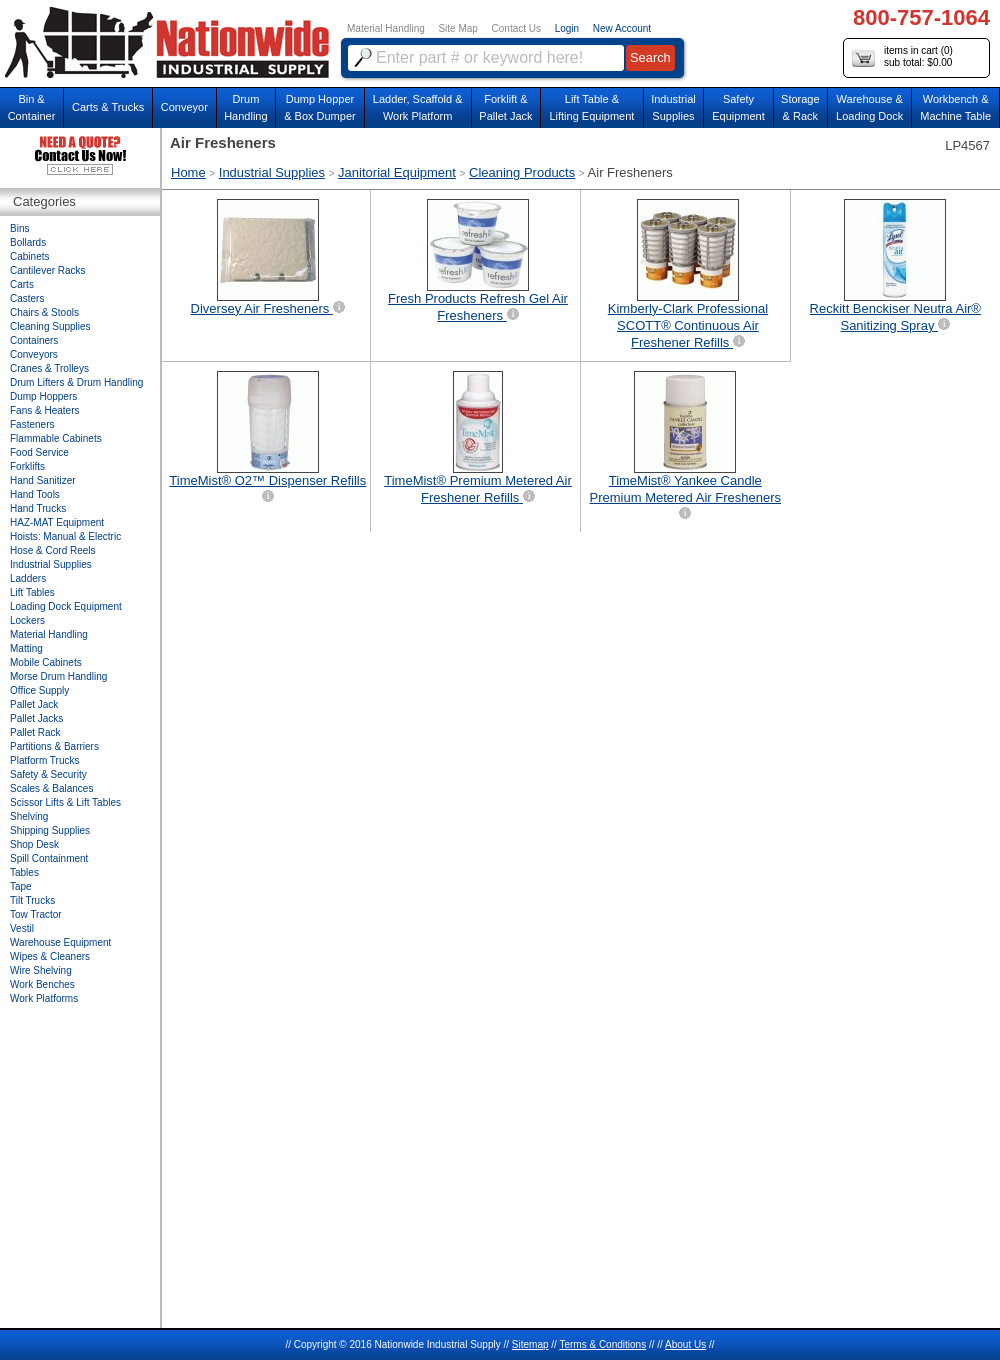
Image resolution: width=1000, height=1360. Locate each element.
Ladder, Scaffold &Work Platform (418, 107)
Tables (24, 872)
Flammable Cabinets (56, 438)
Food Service (39, 452)
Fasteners (32, 424)
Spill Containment (49, 858)
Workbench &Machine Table (955, 107)
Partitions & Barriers (54, 746)
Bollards (28, 242)
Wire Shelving (41, 970)
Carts (22, 284)
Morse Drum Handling (58, 676)
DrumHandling (245, 107)
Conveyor (184, 107)
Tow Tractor (36, 914)
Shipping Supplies (50, 830)
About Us (685, 1344)
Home (188, 172)
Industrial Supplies (272, 172)
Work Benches (42, 984)
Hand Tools (35, 494)
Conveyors (34, 354)
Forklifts (27, 466)
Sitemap (530, 1344)
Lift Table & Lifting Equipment (591, 107)
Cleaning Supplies (50, 326)
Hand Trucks (38, 508)
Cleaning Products (522, 172)
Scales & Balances (51, 788)
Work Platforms (44, 998)
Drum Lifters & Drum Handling (76, 382)
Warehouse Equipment (60, 942)
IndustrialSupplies (673, 107)
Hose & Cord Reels (53, 550)
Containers (34, 340)
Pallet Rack (35, 732)
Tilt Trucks (32, 900)
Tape (21, 886)
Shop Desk (34, 844)
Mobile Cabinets (46, 662)
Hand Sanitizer (43, 480)
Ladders (28, 578)
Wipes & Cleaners (50, 956)
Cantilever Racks (48, 270)
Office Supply (39, 690)
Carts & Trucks (108, 107)
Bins (19, 228)
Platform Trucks (44, 760)
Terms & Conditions (602, 1344)
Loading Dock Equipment (66, 606)
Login (567, 28)
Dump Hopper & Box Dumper (320, 107)
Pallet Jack (34, 704)
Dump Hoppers (43, 396)
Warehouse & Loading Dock (869, 107)
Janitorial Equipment (397, 172)
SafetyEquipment (738, 107)
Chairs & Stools (44, 312)
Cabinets (29, 256)
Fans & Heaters (44, 410)
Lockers (27, 620)
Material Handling (386, 28)
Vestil (22, 928)
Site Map (457, 28)
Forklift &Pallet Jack (505, 107)
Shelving (29, 816)
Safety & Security (48, 774)
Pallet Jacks (36, 718)
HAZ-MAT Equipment (57, 522)
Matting (26, 648)
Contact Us (516, 28)
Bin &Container (32, 107)
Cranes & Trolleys (49, 368)
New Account (622, 28)
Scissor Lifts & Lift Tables (65, 802)
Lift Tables (32, 592)
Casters (27, 298)
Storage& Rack (800, 107)
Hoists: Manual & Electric (65, 536)
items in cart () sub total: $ (902, 57)
